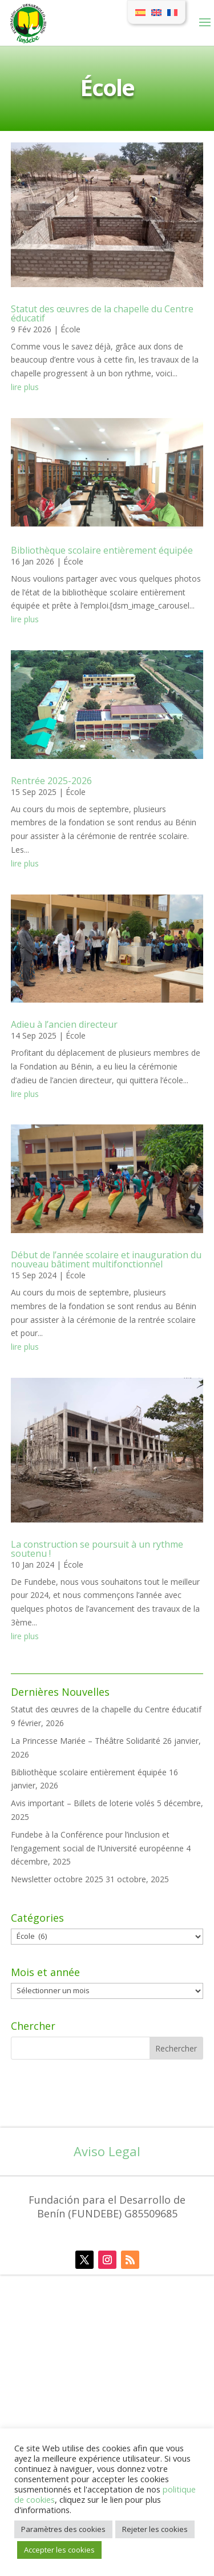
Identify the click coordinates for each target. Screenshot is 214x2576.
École (70, 329)
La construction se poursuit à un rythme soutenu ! (97, 1549)
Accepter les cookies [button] (59, 2550)
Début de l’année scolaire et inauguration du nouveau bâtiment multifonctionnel (106, 1259)
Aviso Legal (107, 2151)
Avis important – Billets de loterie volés (83, 1803)
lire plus (25, 386)
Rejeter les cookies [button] (155, 2529)
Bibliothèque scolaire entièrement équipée (89, 1772)
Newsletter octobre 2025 (57, 1879)
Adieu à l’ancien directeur (64, 1024)
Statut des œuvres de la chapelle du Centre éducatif (106, 1709)
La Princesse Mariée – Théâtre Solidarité (85, 1740)
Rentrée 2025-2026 (51, 780)
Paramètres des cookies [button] (63, 2529)
